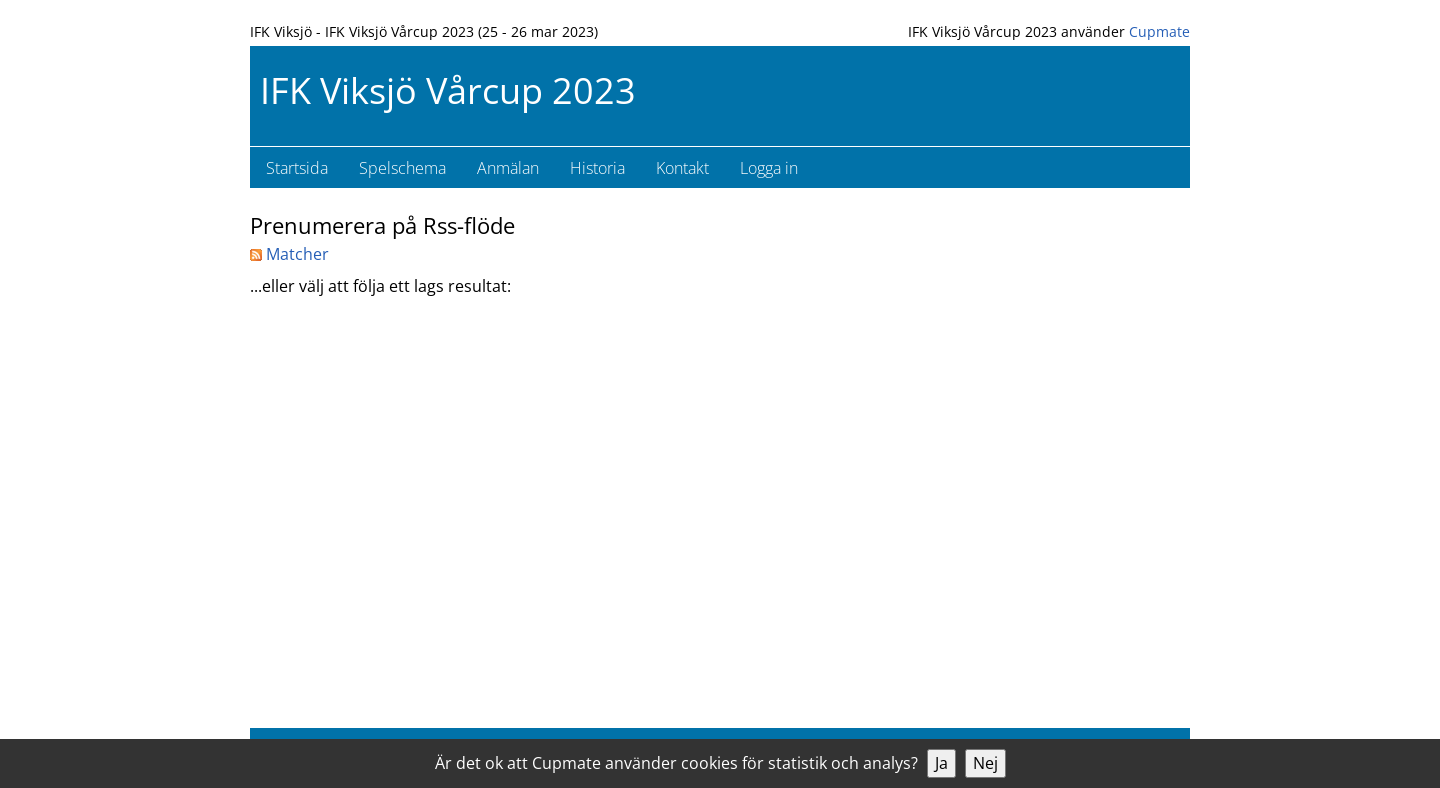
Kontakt (682, 168)
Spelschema (402, 168)
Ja (941, 763)
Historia (597, 168)
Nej (985, 763)
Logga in (769, 168)
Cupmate (1159, 31)
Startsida (297, 168)
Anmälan (508, 168)
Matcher (289, 254)
